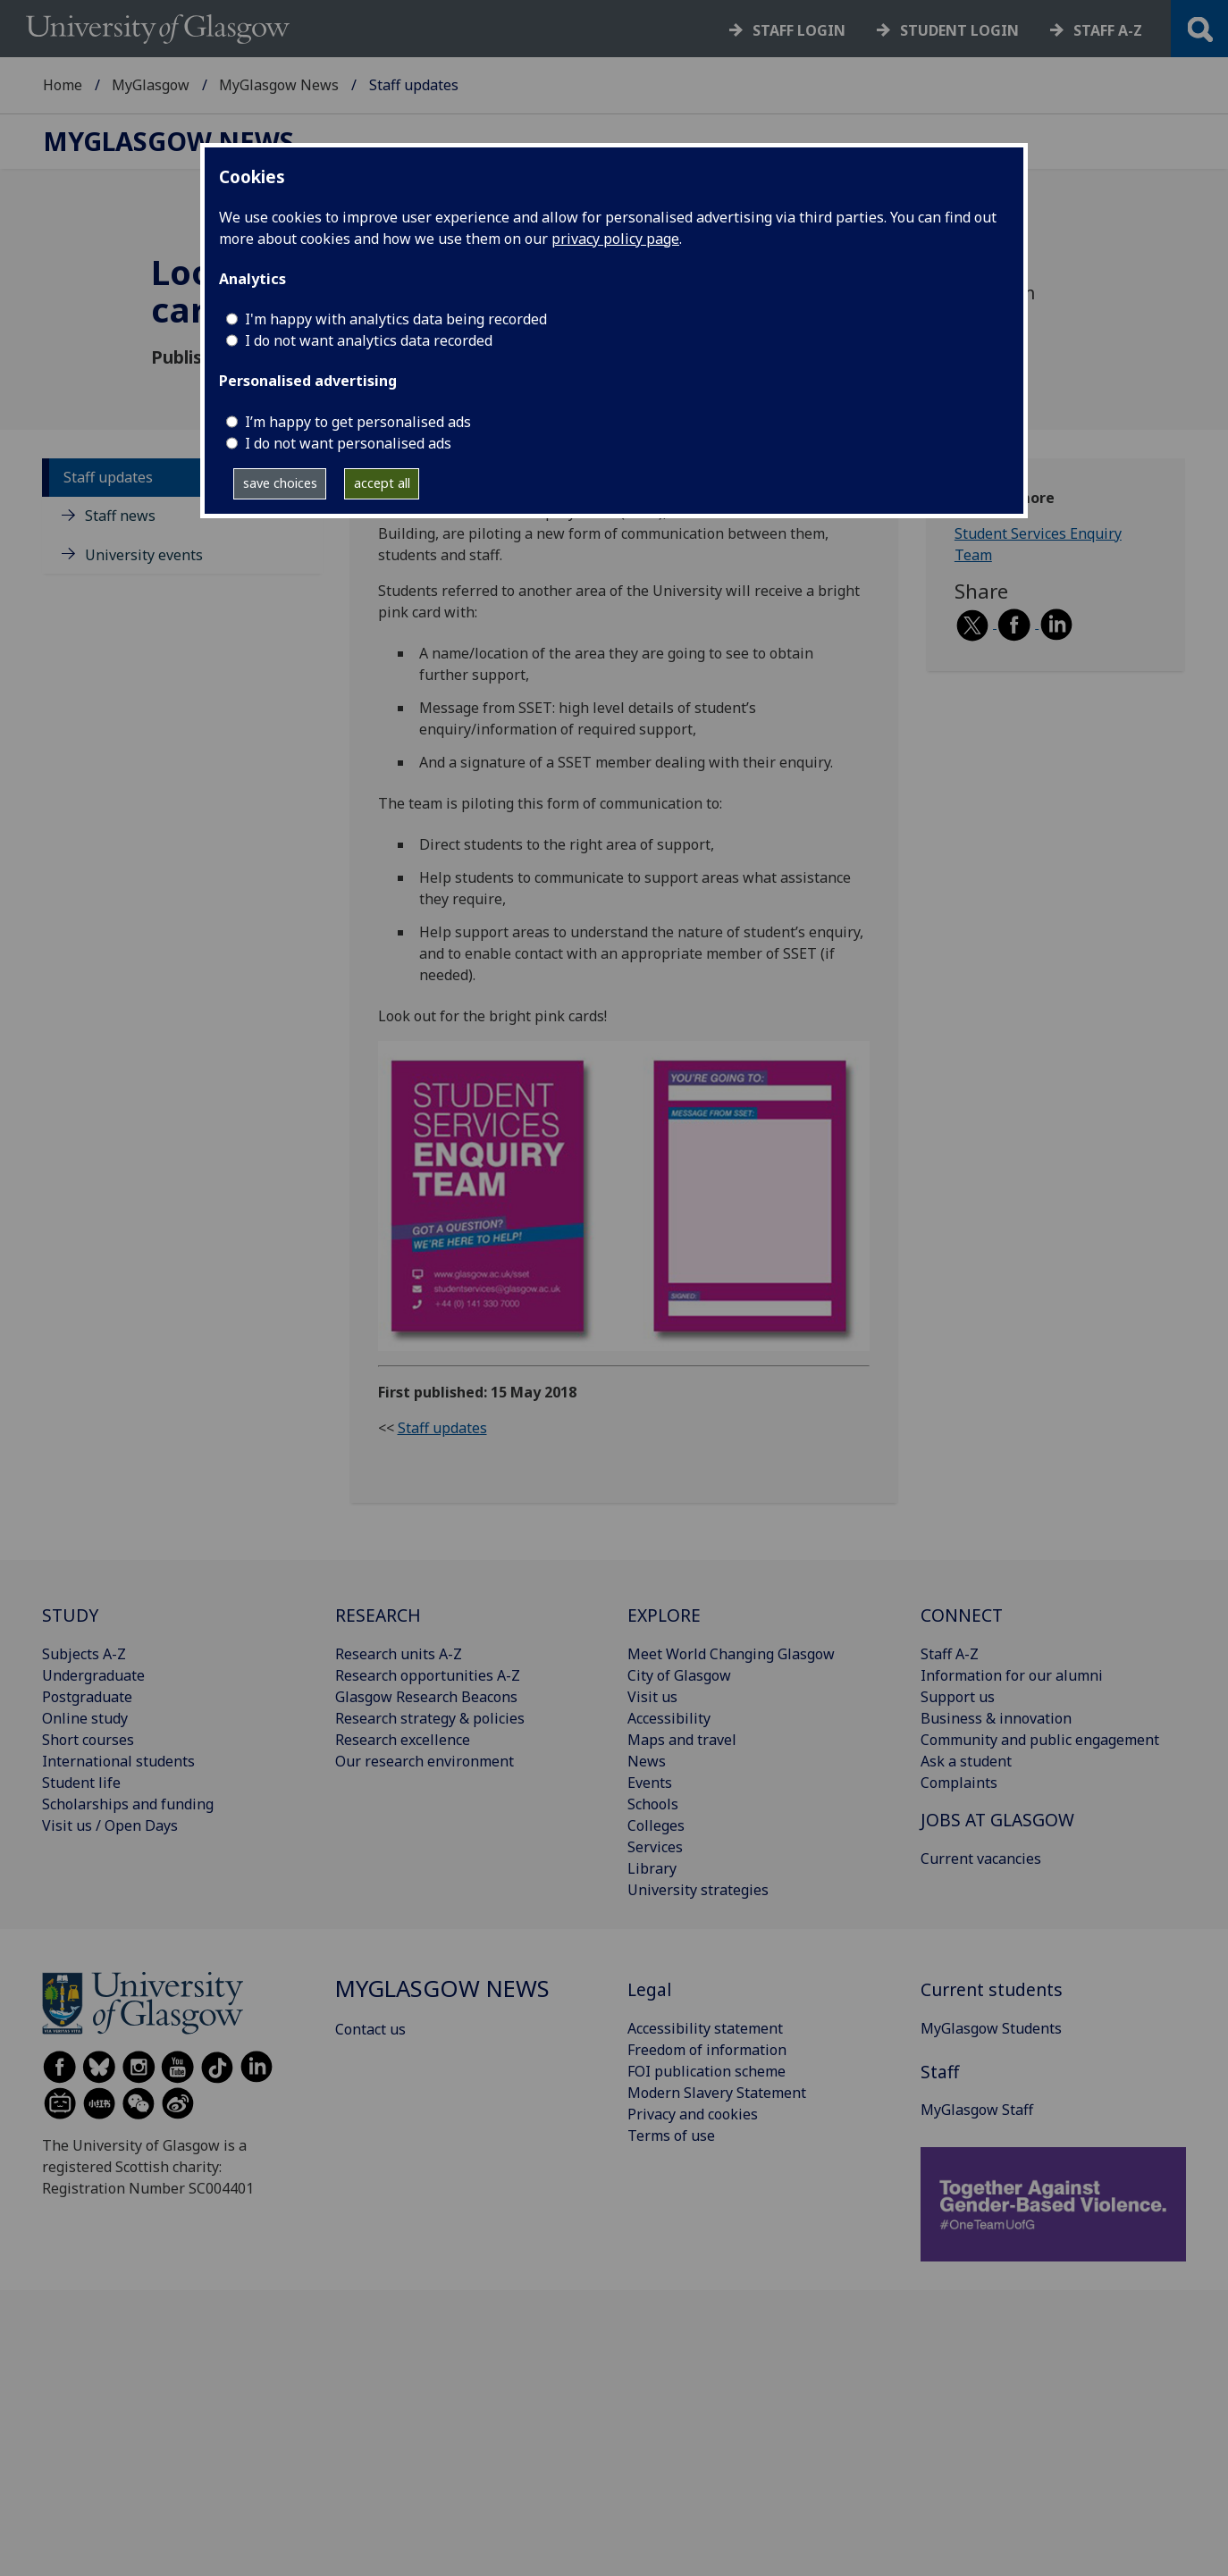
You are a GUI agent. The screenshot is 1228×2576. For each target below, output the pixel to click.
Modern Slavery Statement (716, 2092)
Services (655, 1847)
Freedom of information (706, 2050)
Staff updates (108, 477)
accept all (382, 482)
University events (144, 555)
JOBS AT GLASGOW (997, 1820)
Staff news (120, 515)
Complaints (959, 1782)
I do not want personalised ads (348, 443)
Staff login (799, 30)
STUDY (70, 1615)
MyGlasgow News (279, 85)
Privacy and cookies (692, 2114)
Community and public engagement (1040, 1739)
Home (62, 85)
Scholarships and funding (128, 1804)
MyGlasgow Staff (977, 2109)
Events (649, 1782)
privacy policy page (615, 238)
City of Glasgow (679, 1675)
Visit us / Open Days (110, 1825)
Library (652, 1868)
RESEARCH (378, 1615)
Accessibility (669, 1718)
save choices (280, 482)
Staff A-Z (950, 1654)
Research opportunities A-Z (427, 1675)
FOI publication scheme (706, 2071)
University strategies (698, 1890)
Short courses (88, 1739)
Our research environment (424, 1761)
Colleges (656, 1825)
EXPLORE (664, 1615)
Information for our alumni (1012, 1675)
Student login (959, 30)
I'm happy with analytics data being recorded (396, 319)
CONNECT (962, 1615)
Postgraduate (87, 1697)
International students (118, 1761)
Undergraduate (93, 1675)
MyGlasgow (150, 85)
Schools (652, 1804)
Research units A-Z (398, 1654)
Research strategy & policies (430, 1718)
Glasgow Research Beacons (426, 1697)
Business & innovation (996, 1718)
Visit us (652, 1697)
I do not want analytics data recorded (368, 340)
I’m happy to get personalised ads (358, 422)
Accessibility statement (705, 2028)
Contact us (370, 2029)
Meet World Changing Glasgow (731, 1654)
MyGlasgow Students (991, 2028)
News (646, 1761)
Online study (85, 1718)
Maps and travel (681, 1739)
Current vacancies (981, 1858)
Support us (958, 1697)
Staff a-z (1107, 30)
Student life (81, 1782)
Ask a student (966, 1761)
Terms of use (671, 2135)
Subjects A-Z (84, 1654)
